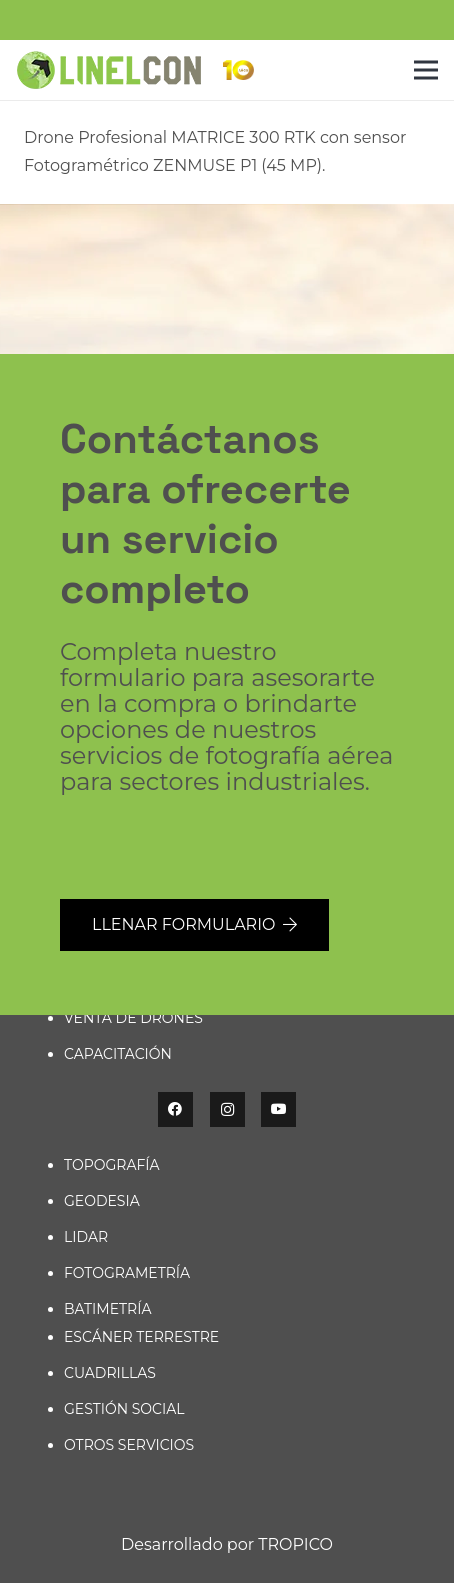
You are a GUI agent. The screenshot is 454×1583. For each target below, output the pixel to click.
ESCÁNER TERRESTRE (141, 1337)
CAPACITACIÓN (118, 1054)
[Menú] (426, 70)
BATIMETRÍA (107, 1309)
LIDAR (86, 1237)
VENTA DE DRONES (133, 1018)
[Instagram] (227, 1109)
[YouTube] (278, 1109)
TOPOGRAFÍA (112, 1165)
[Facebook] (175, 1109)
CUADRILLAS (110, 1373)
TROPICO (295, 1544)
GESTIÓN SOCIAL (124, 1409)
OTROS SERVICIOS (129, 1445)
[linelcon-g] (108, 70)
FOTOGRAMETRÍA (127, 1273)
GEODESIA (102, 1201)
